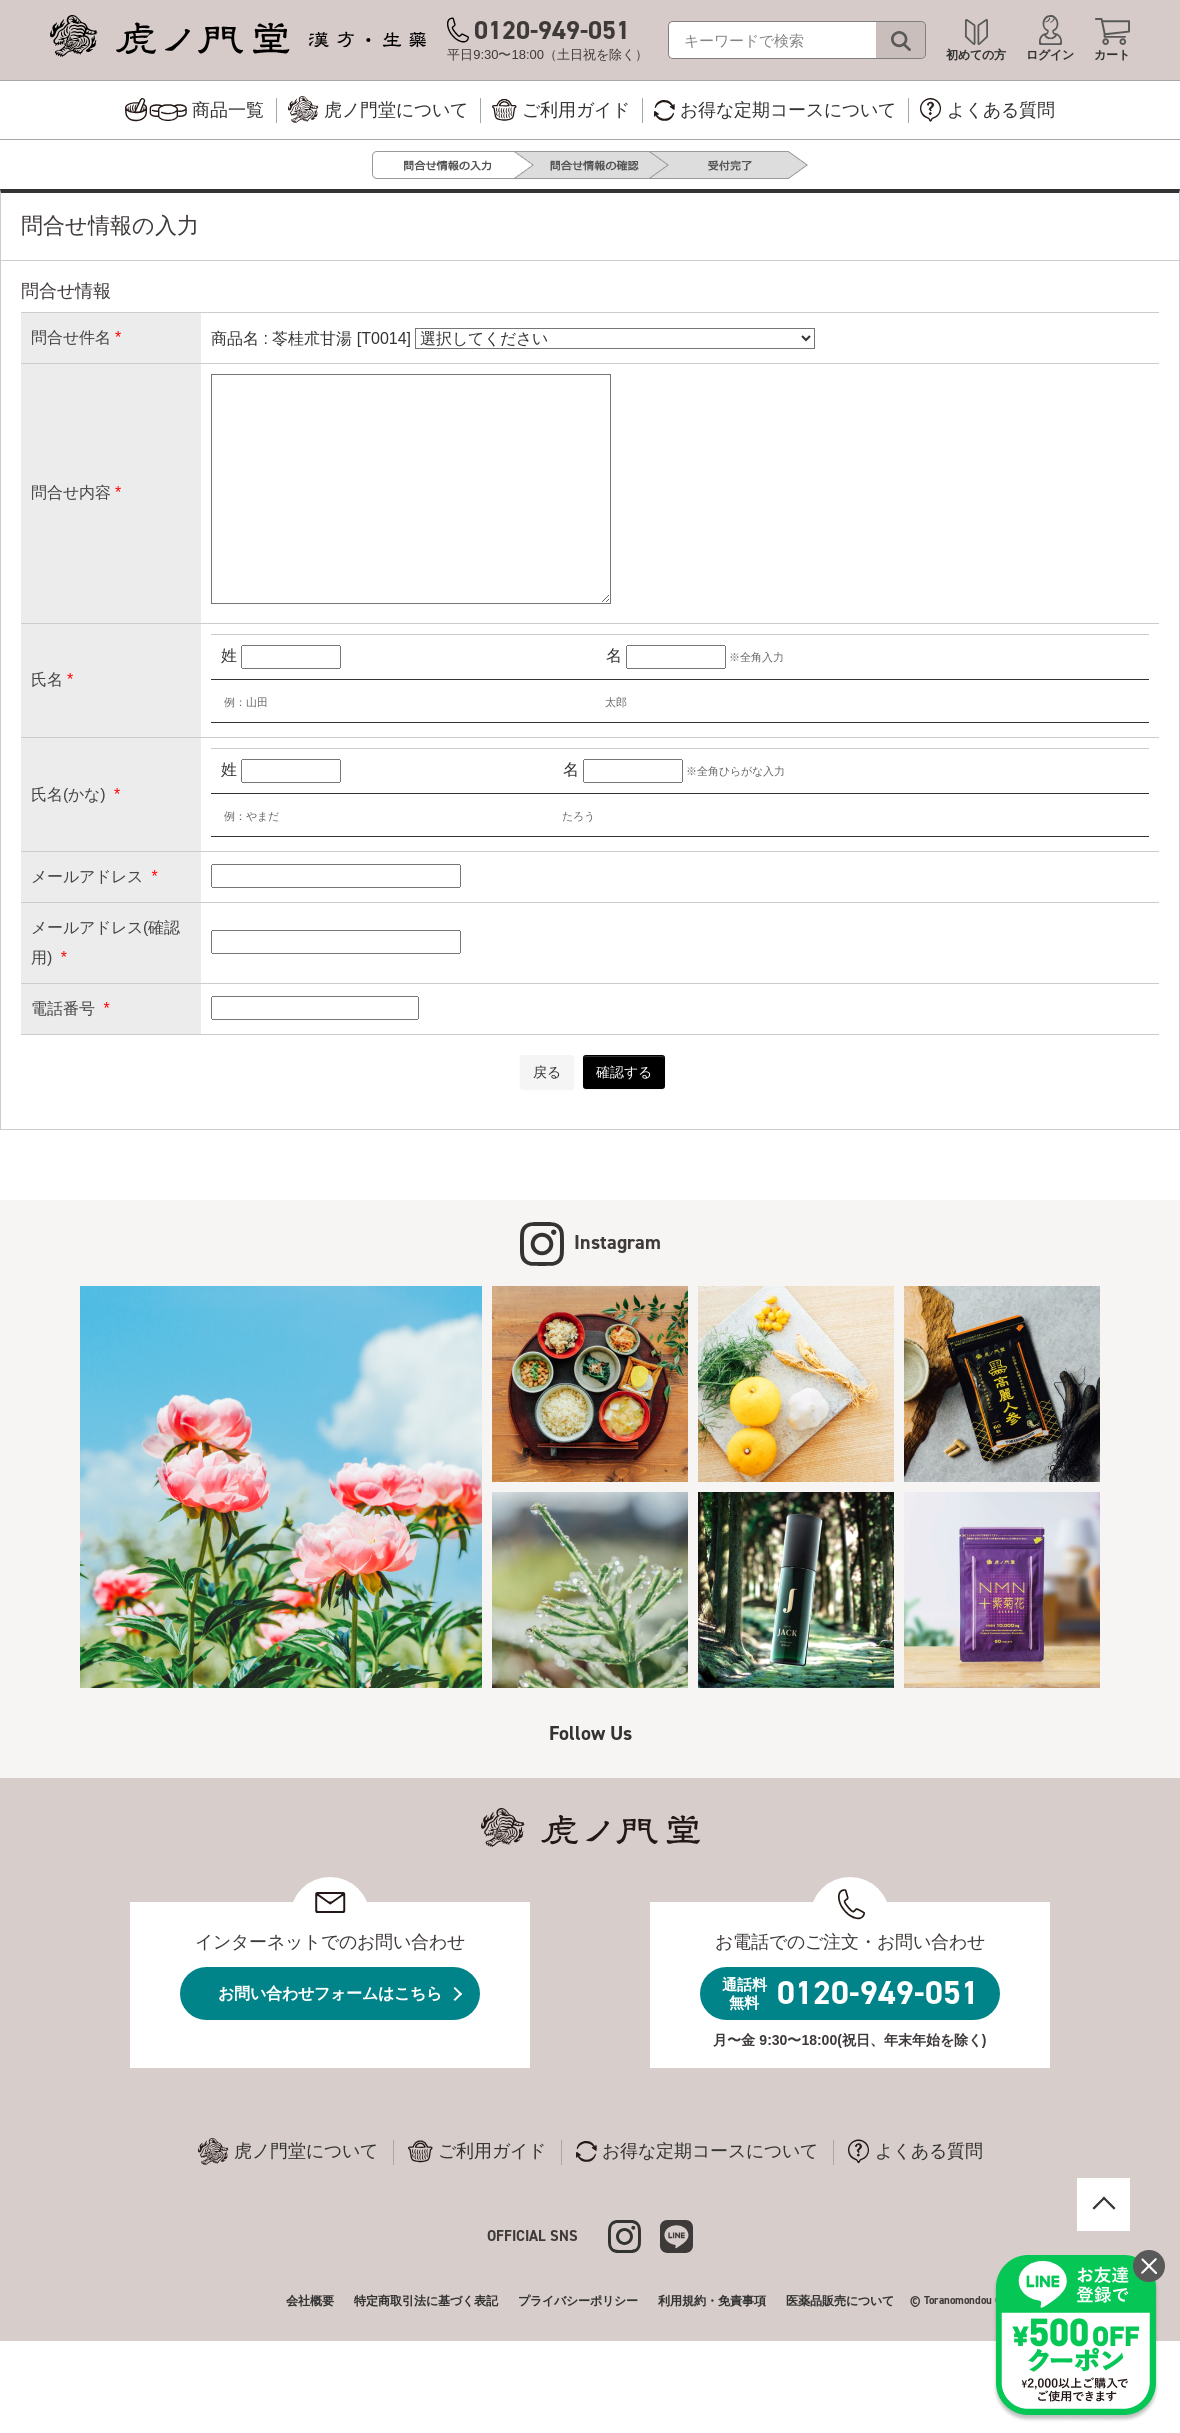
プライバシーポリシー (578, 2301)
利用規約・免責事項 (712, 2301)
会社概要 (310, 2301)
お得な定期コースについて (697, 2151)
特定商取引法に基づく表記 (426, 2301)
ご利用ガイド (477, 2151)
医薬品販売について (840, 2301)
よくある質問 (915, 2151)
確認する (624, 1072)
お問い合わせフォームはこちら (330, 1993)
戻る (547, 1072)
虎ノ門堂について (288, 2152)
